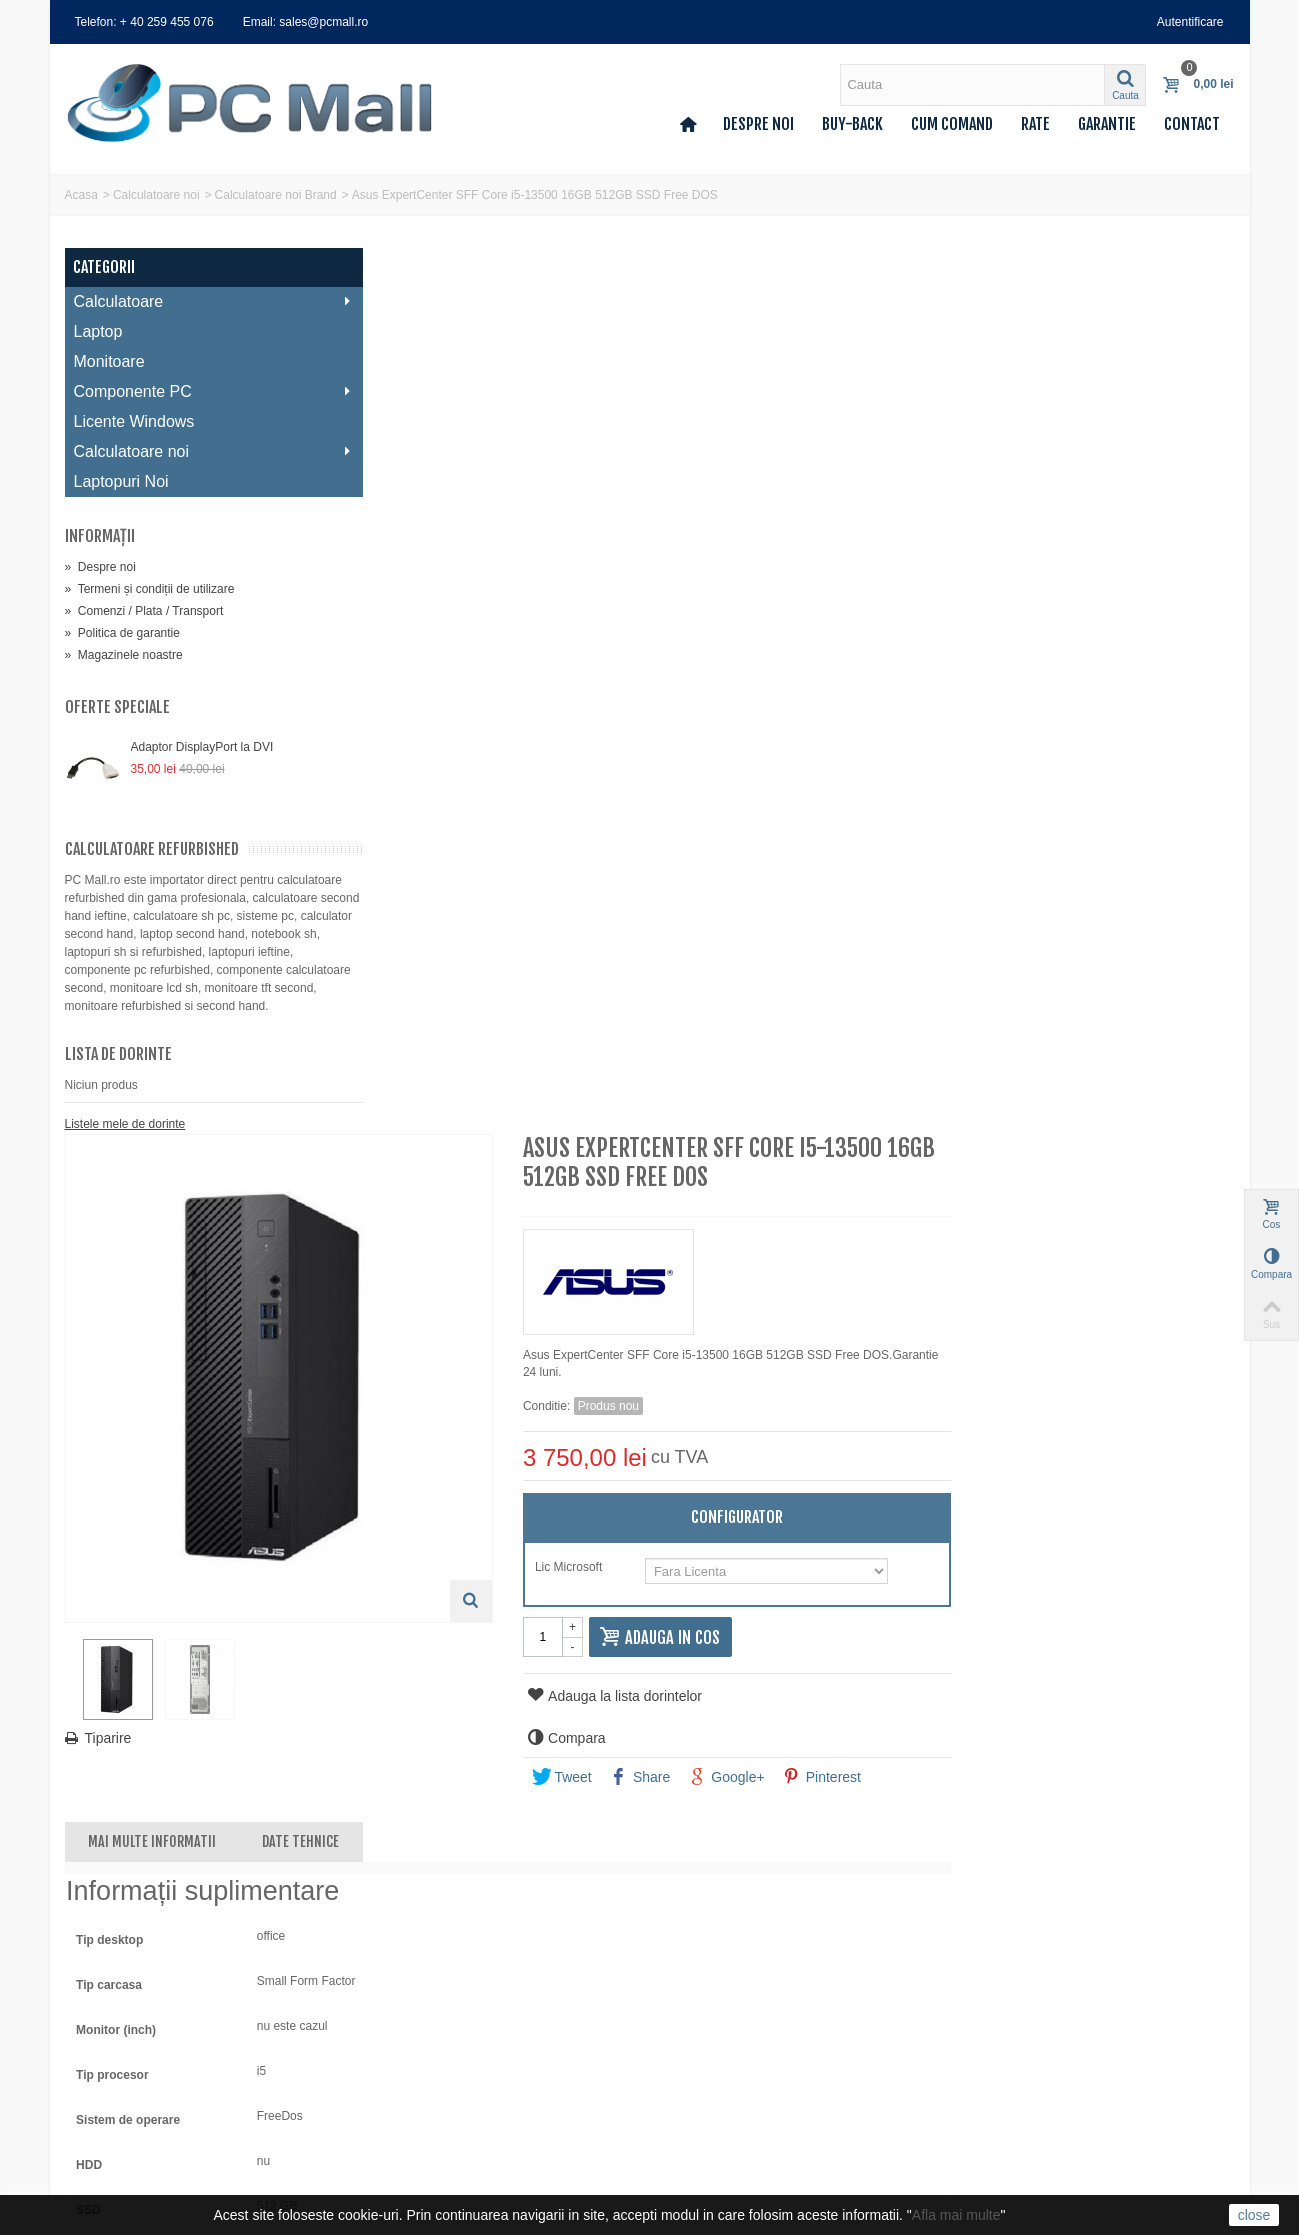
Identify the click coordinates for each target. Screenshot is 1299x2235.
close (1254, 2215)
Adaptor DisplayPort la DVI (202, 747)
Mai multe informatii (452, 955)
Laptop (98, 331)
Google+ (1018, 891)
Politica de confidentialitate (442, 2078)
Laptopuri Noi (121, 481)
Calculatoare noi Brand (276, 195)
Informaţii (100, 536)
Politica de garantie (122, 633)
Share (932, 891)
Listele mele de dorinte (125, 1142)
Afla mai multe (956, 2215)
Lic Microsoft (862, 681)
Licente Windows (134, 421)
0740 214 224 (727, 2061)
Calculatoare (199, 301)
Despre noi (758, 124)
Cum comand (952, 124)
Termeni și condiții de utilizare (150, 589)
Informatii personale (124, 2058)
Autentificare (1190, 22)
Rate (1035, 124)
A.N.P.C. (394, 2138)
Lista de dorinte (118, 1072)
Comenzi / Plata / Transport (144, 611)
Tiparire (408, 845)
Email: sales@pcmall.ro (306, 22)
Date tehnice (600, 955)
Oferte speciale (117, 707)
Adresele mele (109, 2038)
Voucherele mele (116, 2078)
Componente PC (199, 391)
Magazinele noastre (124, 655)
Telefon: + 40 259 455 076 (144, 22)
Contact (1192, 124)
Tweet (853, 891)
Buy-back (852, 124)
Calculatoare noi (156, 195)
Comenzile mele (114, 1998)
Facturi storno (108, 2018)
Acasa (81, 195)
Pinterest (1113, 891)
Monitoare (109, 361)
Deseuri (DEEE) (414, 2118)
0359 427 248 (727, 2033)
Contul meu (102, 1978)
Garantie (1107, 124)
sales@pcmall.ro (735, 1978)
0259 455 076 (727, 2005)
